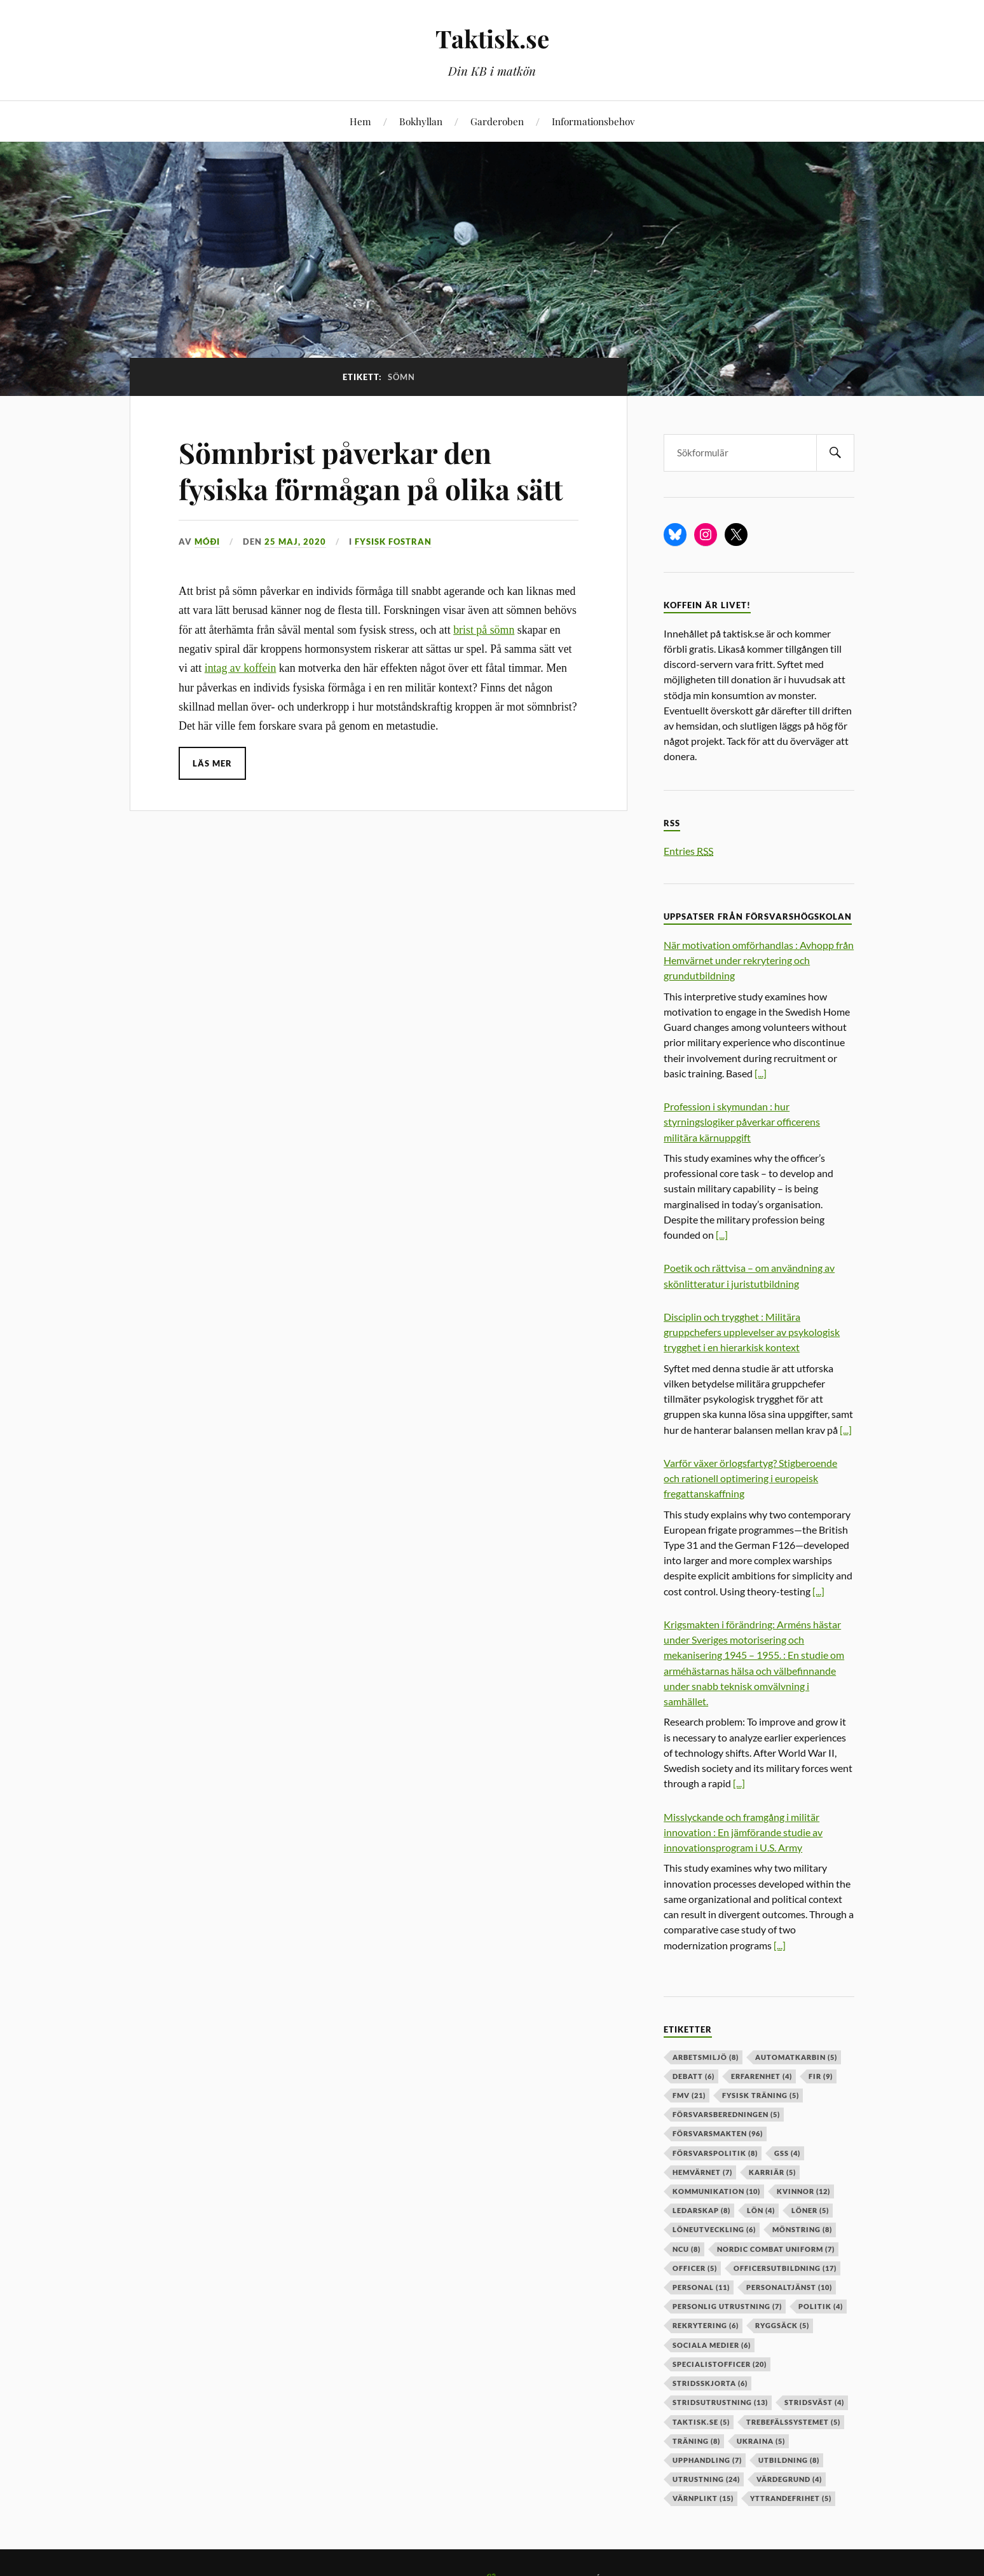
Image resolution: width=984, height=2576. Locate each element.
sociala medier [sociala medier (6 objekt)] (712, 2345)
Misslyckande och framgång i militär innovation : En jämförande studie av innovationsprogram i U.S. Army (743, 1832)
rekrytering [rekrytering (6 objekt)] (706, 2325)
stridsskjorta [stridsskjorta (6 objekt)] (710, 2383)
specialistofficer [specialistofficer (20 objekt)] (720, 2364)
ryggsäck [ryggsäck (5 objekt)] (782, 2325)
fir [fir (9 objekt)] (821, 2076)
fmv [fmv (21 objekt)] (689, 2095)
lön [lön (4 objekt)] (761, 2210)
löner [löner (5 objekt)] (810, 2210)
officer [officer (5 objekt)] (695, 2268)
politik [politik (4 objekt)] (820, 2306)
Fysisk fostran (393, 541)
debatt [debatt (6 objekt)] (693, 2076)
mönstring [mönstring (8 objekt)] (802, 2229)
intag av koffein (241, 668)
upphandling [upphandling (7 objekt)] (707, 2460)
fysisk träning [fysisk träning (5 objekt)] (760, 2095)
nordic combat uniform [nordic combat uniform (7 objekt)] (776, 2249)
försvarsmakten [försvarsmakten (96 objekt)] (718, 2133)
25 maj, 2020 (295, 541)
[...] (761, 1073)
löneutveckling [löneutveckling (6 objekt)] (714, 2229)
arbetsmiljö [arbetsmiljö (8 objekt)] (706, 2057)
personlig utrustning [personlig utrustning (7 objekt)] (727, 2306)
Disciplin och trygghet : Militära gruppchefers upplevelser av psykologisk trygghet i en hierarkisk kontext (752, 1332)
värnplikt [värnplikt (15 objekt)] (703, 2498)
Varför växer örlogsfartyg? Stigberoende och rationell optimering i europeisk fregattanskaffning (750, 1478)
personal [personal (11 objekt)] (701, 2287)
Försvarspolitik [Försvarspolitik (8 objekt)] (715, 2153)
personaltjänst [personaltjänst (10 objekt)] (789, 2287)
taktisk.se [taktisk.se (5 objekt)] (701, 2422)
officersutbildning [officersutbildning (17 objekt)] (785, 2268)
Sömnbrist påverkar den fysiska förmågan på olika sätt (371, 470)
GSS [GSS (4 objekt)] (787, 2153)
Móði (207, 541)
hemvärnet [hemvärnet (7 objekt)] (702, 2172)
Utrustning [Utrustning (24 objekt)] (706, 2479)
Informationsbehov (593, 121)
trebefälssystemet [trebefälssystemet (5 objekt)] (793, 2422)
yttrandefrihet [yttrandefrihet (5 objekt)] (790, 2498)
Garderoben (497, 121)
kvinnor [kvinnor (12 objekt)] (803, 2191)
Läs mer (212, 763)
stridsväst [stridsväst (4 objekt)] (814, 2402)
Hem (360, 121)
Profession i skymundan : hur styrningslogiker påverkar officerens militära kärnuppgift (742, 1121)
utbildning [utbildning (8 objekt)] (788, 2460)
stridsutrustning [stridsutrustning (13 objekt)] (720, 2402)
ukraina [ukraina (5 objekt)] (761, 2441)
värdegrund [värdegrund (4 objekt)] (789, 2479)
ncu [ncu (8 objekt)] (686, 2249)
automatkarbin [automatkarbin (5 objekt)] (796, 2057)
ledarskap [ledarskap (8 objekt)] (701, 2210)
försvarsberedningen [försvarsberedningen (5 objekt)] (726, 2114)
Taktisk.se (492, 38)
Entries (688, 851)
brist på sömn (483, 630)
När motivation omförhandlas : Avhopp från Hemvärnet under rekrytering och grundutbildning (759, 960)
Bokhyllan (420, 121)
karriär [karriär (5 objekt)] (772, 2172)
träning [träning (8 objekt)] (696, 2441)
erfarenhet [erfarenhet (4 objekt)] (761, 2076)
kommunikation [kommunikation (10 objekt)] (716, 2191)
